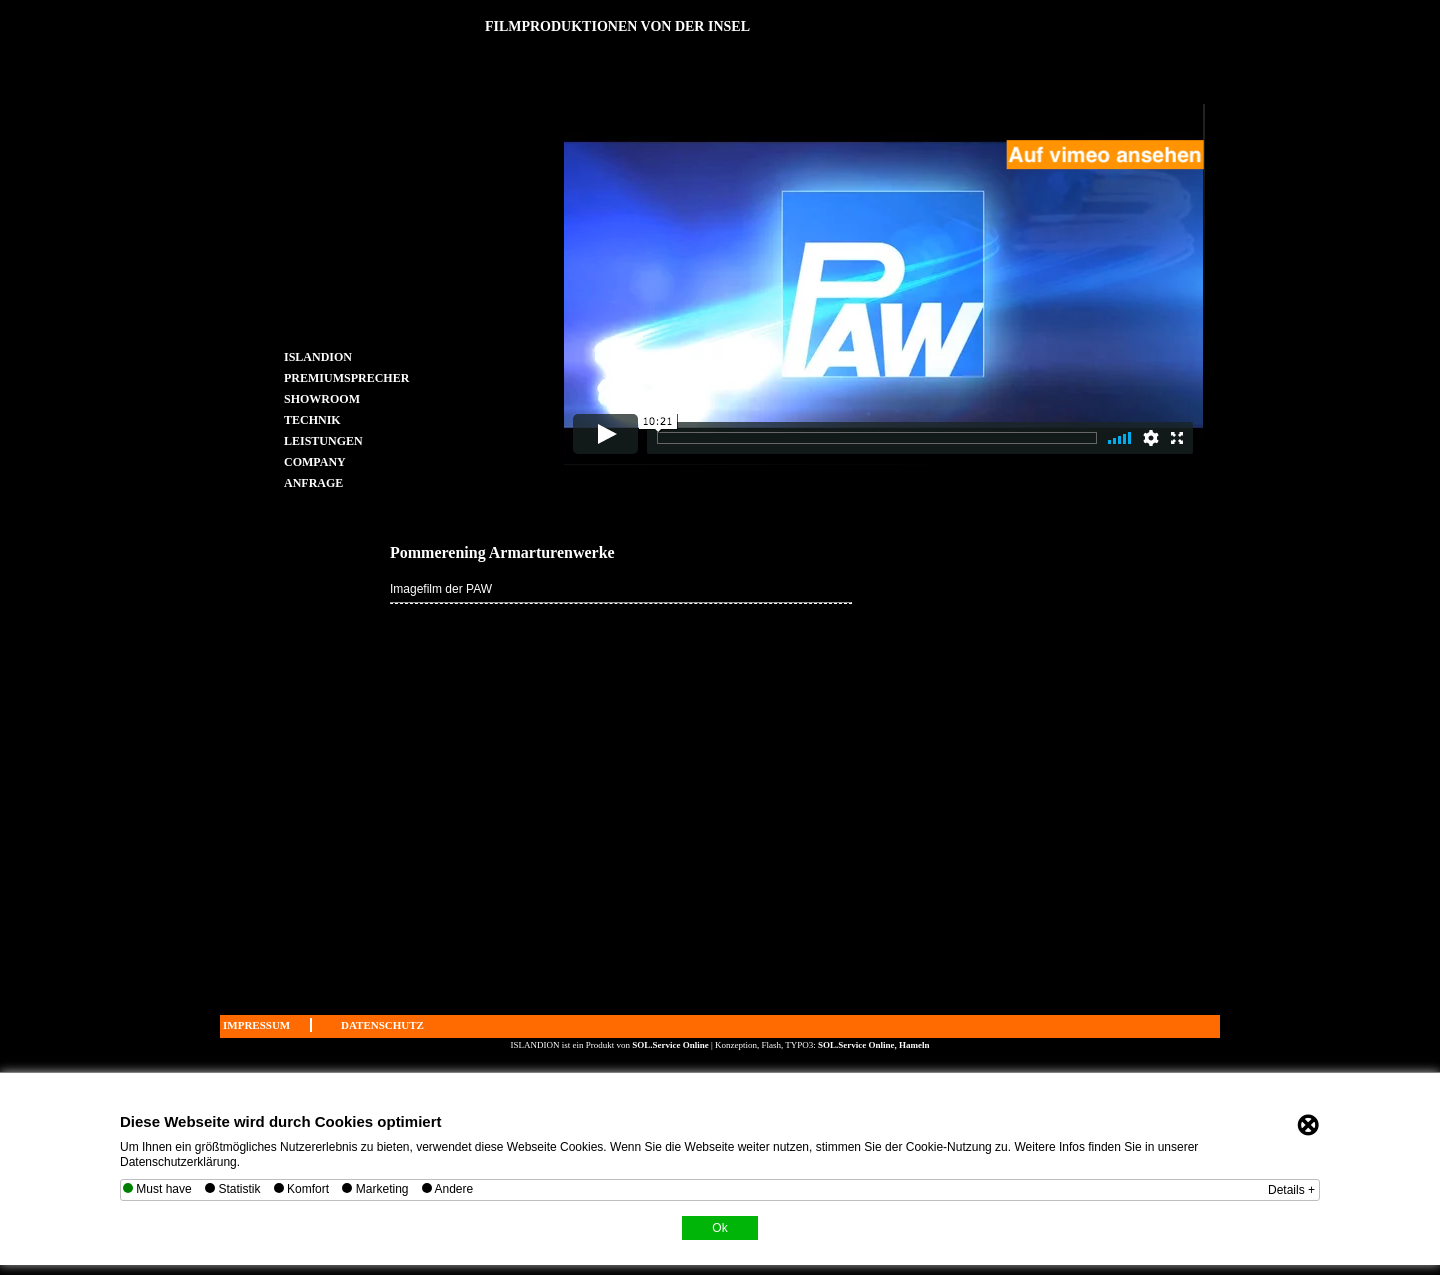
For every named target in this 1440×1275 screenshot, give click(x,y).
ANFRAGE (313, 482)
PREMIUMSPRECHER (325, 377)
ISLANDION (318, 356)
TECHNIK (312, 419)
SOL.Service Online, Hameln (874, 1045)
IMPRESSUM (256, 1025)
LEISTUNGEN (323, 440)
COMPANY (315, 461)
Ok (719, 1228)
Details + (1291, 1190)
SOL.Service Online (671, 1045)
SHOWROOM (322, 398)
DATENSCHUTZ (382, 1025)
